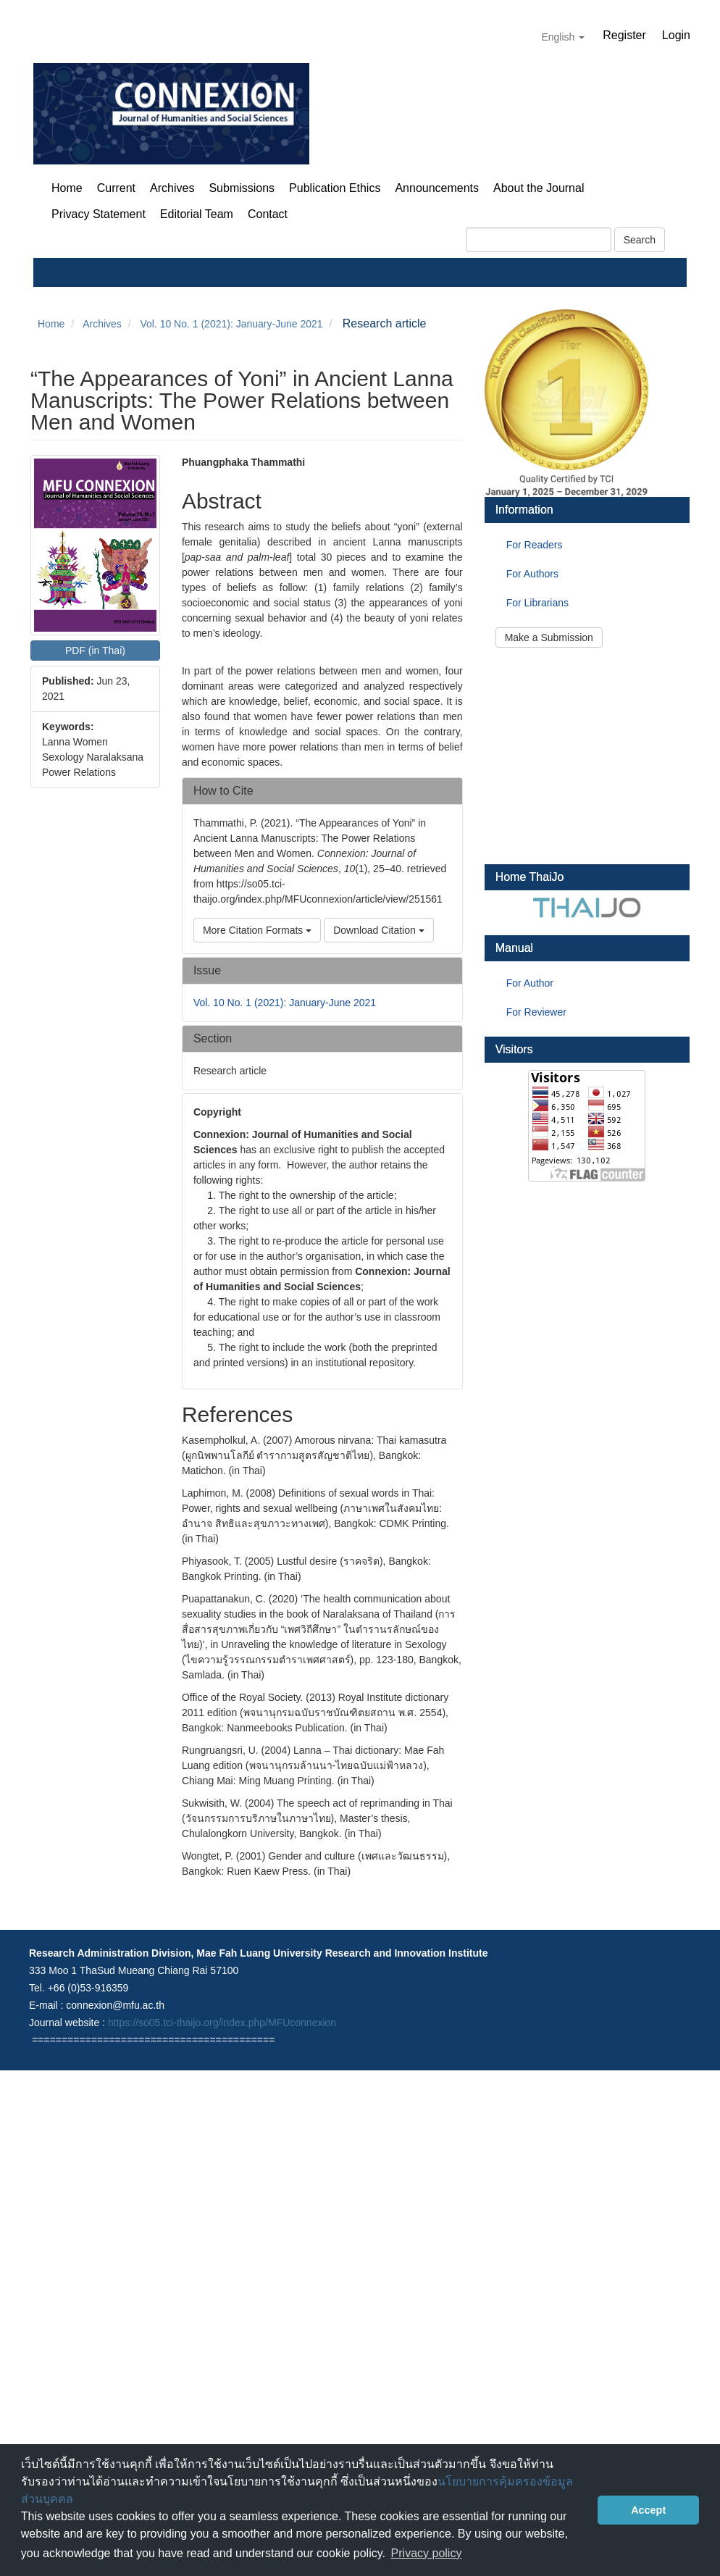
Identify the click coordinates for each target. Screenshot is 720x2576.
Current (116, 188)
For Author (529, 983)
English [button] (563, 37)
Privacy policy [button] (426, 2553)
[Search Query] (538, 239)
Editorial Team (196, 214)
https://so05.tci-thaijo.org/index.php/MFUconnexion (222, 2022)
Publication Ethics (334, 188)
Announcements (437, 188)
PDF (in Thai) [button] (95, 650)
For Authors (532, 574)
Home (67, 188)
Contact (268, 214)
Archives (172, 188)
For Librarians (537, 603)
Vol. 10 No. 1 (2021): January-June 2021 (231, 324)
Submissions (242, 188)
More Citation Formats (257, 930)
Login (676, 35)
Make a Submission (549, 637)
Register (624, 35)
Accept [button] (648, 2510)
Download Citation (378, 930)
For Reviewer (536, 1012)
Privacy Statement (98, 214)
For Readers (534, 545)
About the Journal (538, 188)
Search (640, 240)
